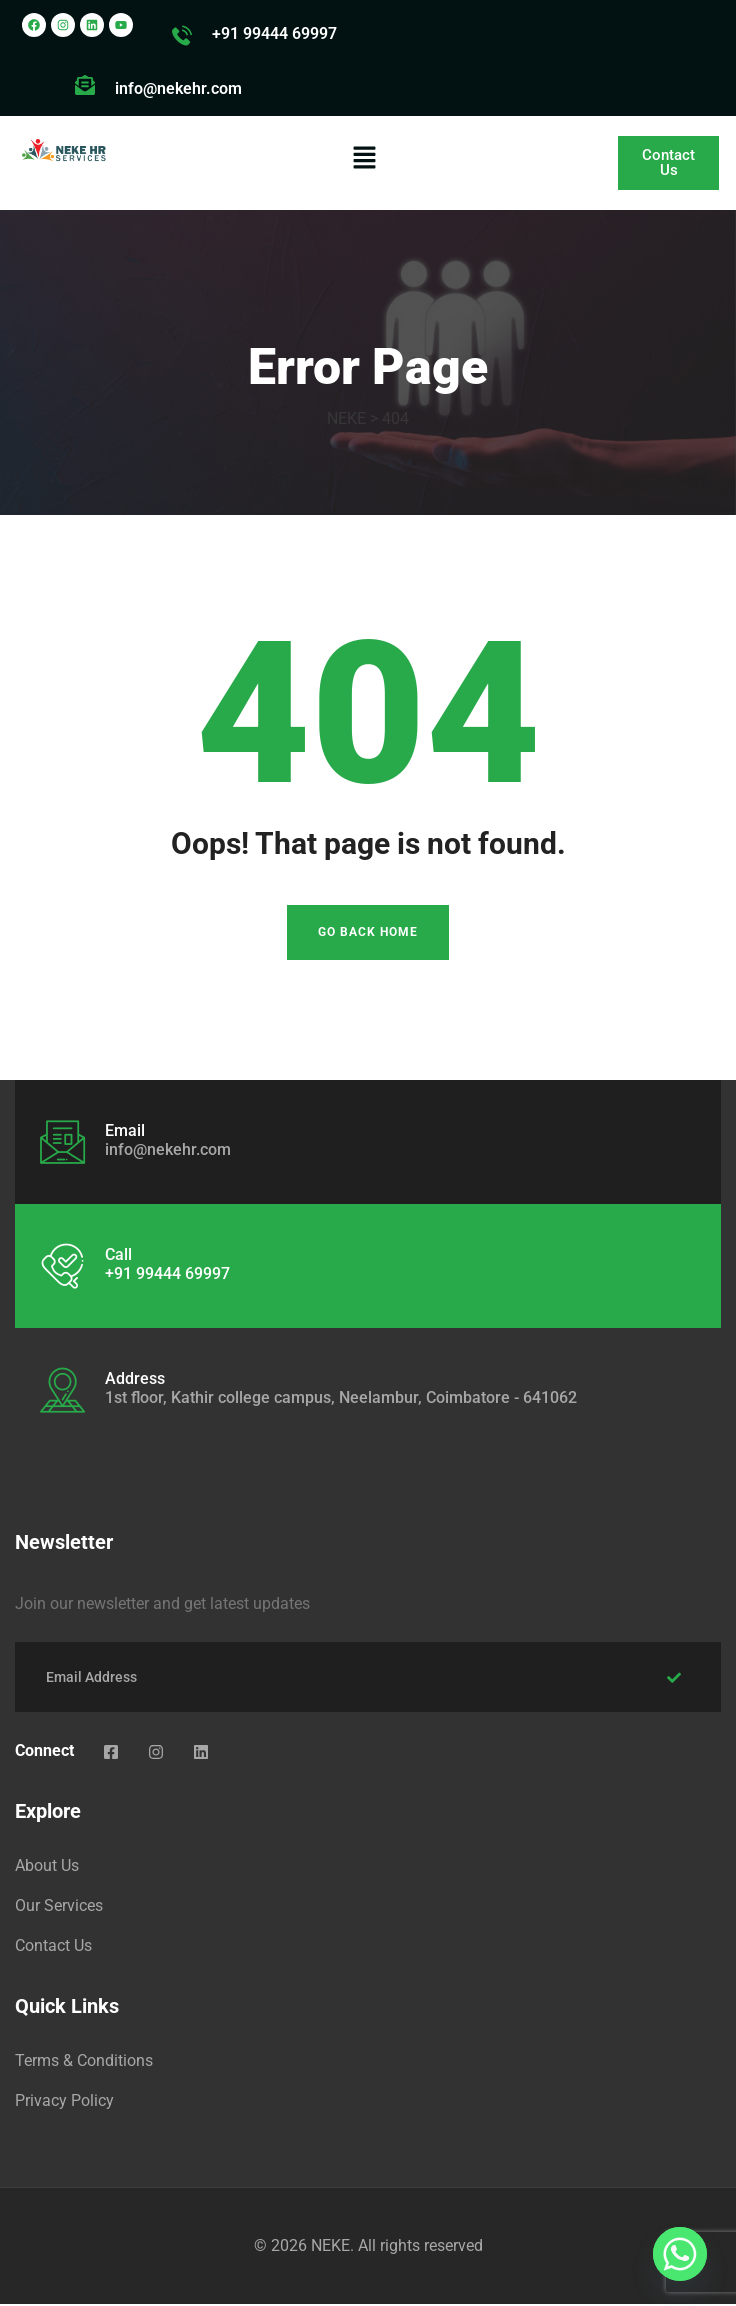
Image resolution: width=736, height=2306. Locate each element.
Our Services (59, 1907)
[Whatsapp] (680, 2254)
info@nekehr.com (178, 88)
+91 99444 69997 (274, 33)
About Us (47, 1867)
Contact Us (53, 1947)
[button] (364, 157)
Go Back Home (368, 935)
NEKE (330, 2247)
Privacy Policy (64, 2102)
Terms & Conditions (84, 2062)
